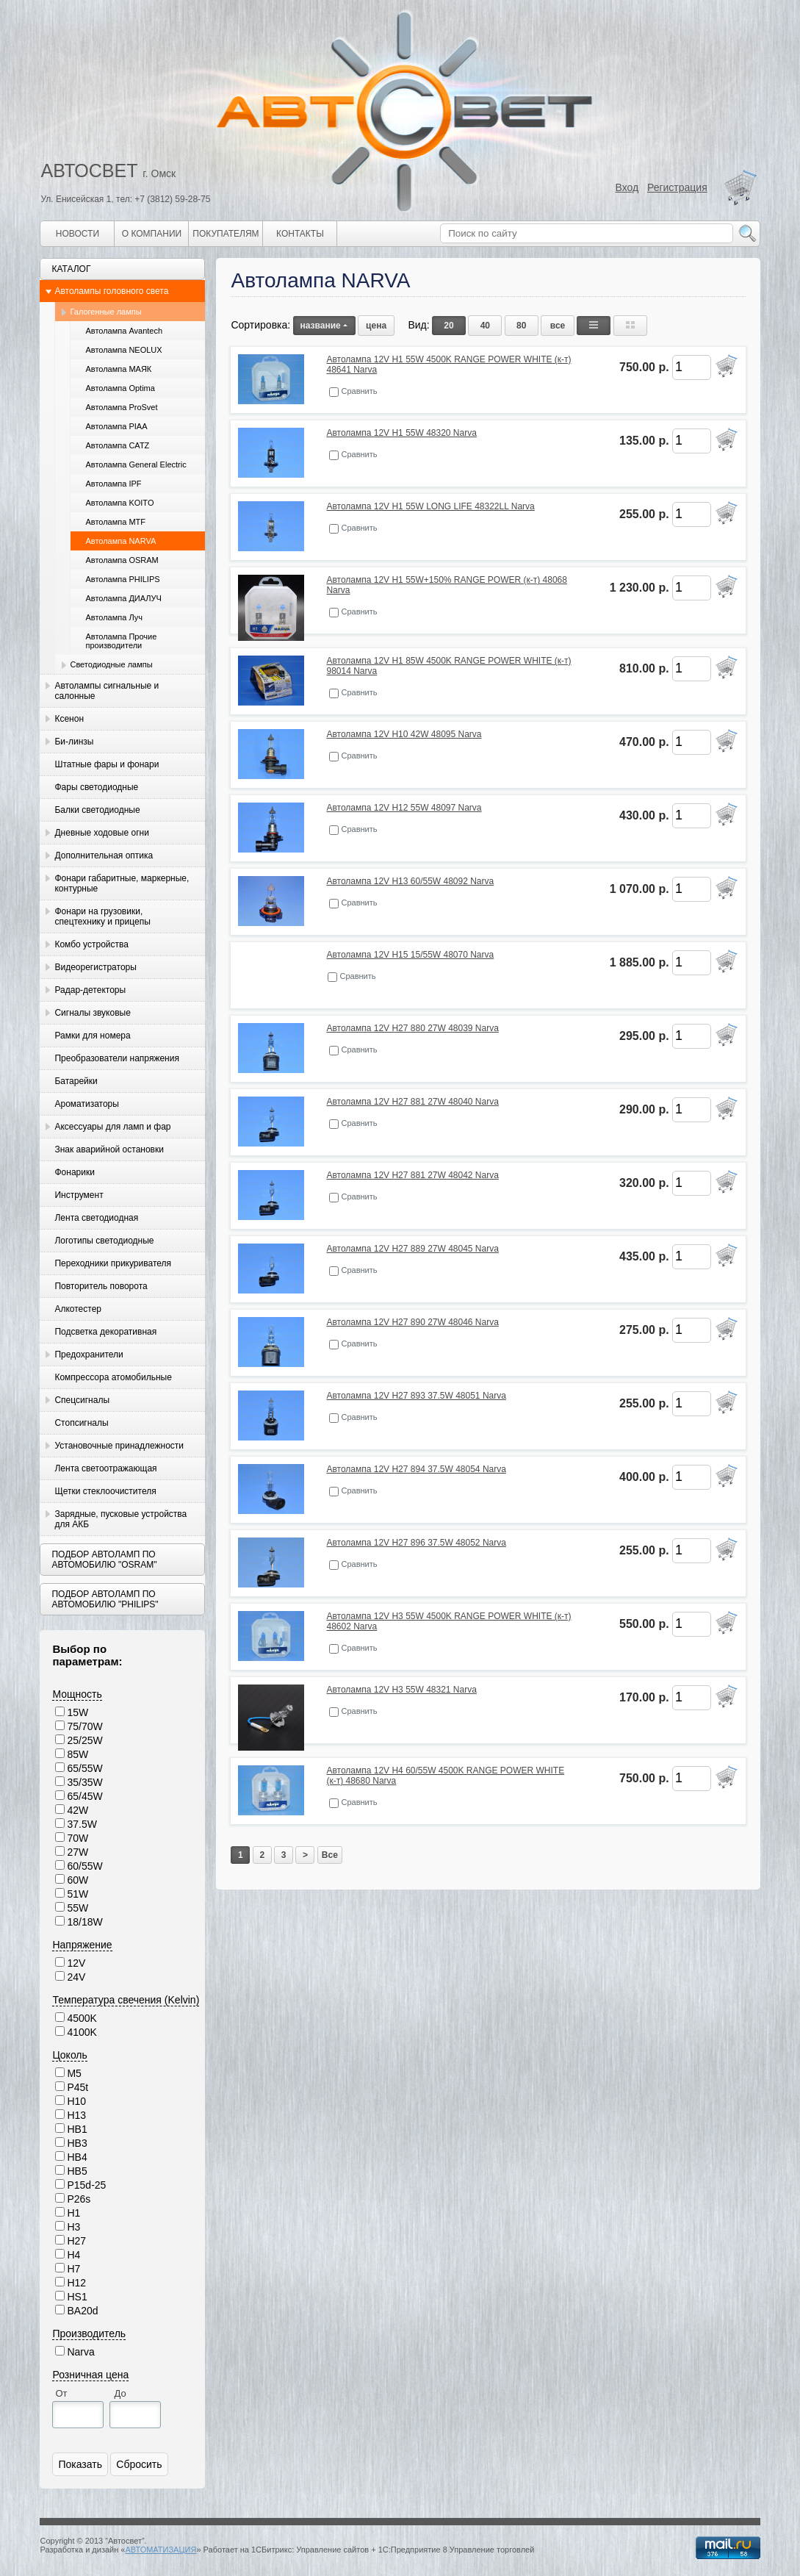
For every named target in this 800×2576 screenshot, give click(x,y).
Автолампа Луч (114, 617)
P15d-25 (86, 2185)
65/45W (84, 1796)
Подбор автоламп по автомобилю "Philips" (104, 1599)
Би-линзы (73, 741)
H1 (73, 2213)
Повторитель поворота (100, 1286)
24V (76, 1977)
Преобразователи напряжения (116, 1058)
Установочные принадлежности (119, 1446)
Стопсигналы (81, 1423)
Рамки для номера (92, 1035)
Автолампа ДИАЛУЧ (123, 598)
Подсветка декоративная (105, 1332)
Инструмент (78, 1195)
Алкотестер (77, 1309)
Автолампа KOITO (119, 502)
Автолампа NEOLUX (123, 349)
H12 (76, 2283)
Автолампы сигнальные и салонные (106, 691)
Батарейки (75, 1081)
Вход (627, 187)
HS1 (77, 2297)
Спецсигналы (81, 1400)
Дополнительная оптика (103, 855)
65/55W (84, 1768)
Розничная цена (90, 2375)
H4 (73, 2255)
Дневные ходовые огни (101, 833)
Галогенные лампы (105, 311)
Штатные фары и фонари (106, 764)
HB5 (77, 2171)
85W (77, 1754)
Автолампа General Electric (135, 464)
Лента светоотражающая (105, 1468)
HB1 (77, 2129)
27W (77, 1852)
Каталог (70, 269)
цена (376, 325)
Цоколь (69, 2055)
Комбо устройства (91, 944)
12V (76, 1963)
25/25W (84, 1740)
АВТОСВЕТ (88, 170)
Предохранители (88, 1354)
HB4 (77, 2157)
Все (330, 1855)
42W (77, 1810)
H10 (76, 2101)
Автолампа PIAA (116, 426)
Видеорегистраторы (95, 967)
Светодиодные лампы (111, 664)
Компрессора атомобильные (112, 1377)
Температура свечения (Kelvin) (125, 2000)
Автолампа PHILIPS (122, 579)
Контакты (300, 234)
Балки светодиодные (97, 810)
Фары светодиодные (96, 787)
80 (521, 325)
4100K (81, 2032)
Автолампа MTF (115, 521)
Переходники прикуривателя (112, 1263)
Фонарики (74, 1172)
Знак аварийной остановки (108, 1149)
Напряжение (82, 1945)
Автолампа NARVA (120, 541)
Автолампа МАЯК (118, 369)
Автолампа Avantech (123, 330)
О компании (151, 234)
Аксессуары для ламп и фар (112, 1127)
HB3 (77, 2143)
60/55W (84, 1866)
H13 (76, 2115)
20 (448, 325)
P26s (78, 2199)
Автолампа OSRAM (121, 560)
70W (77, 1838)
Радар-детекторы (90, 990)
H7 (73, 2269)
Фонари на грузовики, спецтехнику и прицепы (102, 916)
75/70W (84, 1726)
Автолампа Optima (119, 388)
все (557, 325)
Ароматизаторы (86, 1104)
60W (77, 1880)
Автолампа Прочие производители (120, 641)
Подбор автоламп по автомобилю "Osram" (103, 1559)
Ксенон (69, 719)
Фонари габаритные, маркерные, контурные (121, 883)
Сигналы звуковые (92, 1013)
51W (77, 1894)
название (324, 325)
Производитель (89, 2333)
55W (77, 1908)
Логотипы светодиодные (104, 1240)
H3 (73, 2227)
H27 (76, 2241)
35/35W (84, 1782)
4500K (81, 2018)
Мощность (76, 1694)
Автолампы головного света (111, 291)
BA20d (82, 2311)
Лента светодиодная (96, 1218)
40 (485, 325)
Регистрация (677, 187)
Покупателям (225, 234)
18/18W (84, 1922)
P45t (77, 2087)
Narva (80, 2352)
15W (77, 1712)
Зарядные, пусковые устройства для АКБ (120, 1519)
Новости (77, 234)
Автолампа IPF (113, 483)
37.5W (81, 1824)
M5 (74, 2073)
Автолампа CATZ (117, 445)
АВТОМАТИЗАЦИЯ (160, 2549)
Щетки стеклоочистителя (105, 1491)
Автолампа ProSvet (121, 407)
